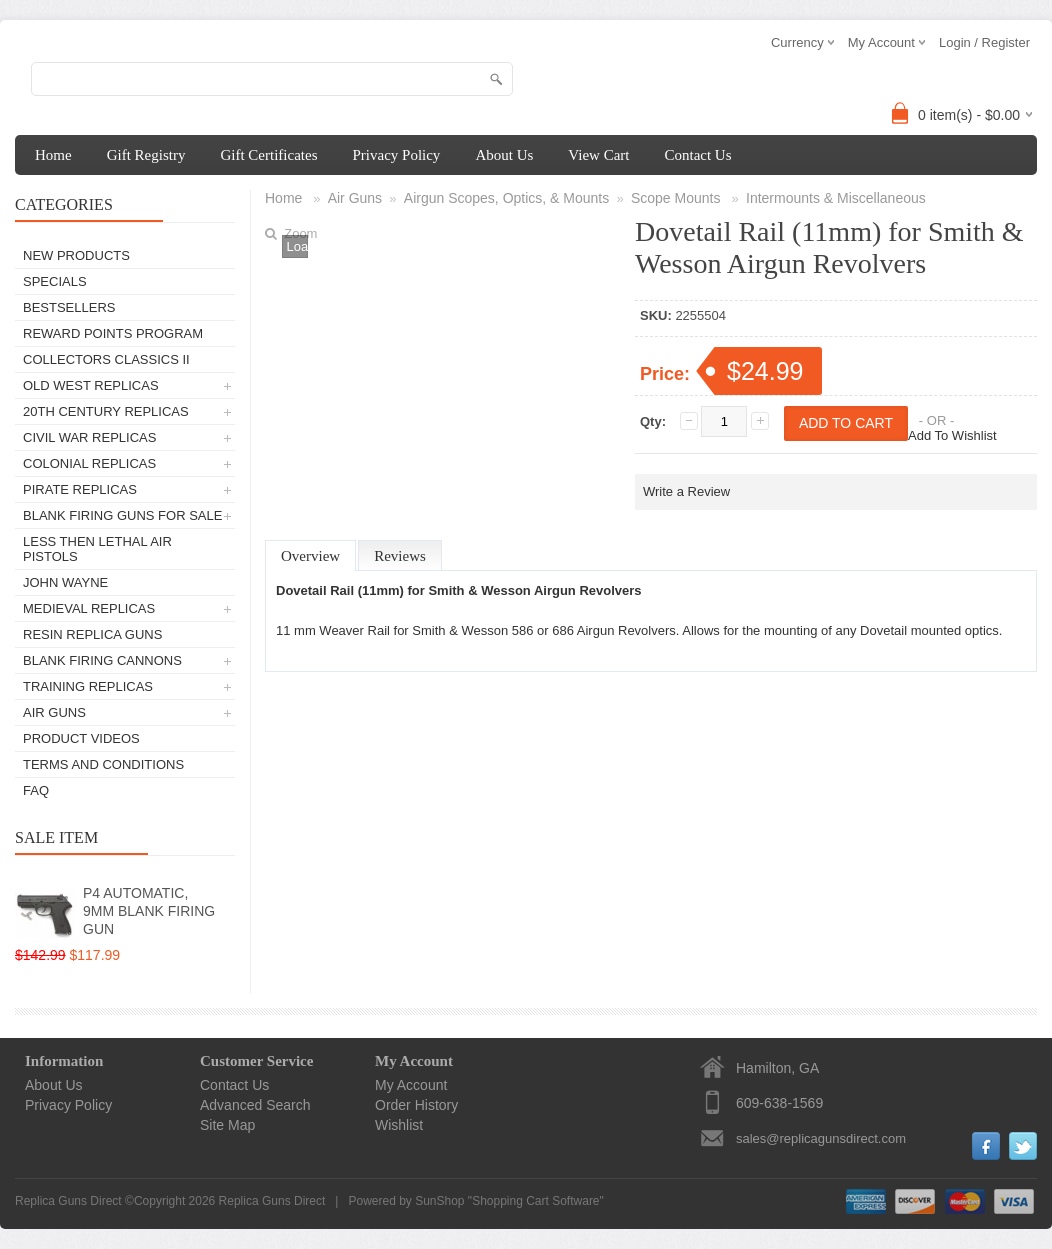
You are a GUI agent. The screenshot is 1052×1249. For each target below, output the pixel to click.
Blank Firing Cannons (102, 660)
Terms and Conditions (103, 764)
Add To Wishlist (952, 435)
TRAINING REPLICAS (88, 686)
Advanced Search (255, 1105)
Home (53, 155)
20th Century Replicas (106, 411)
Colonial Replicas (89, 463)
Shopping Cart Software (535, 1201)
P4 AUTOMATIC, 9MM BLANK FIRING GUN (149, 911)
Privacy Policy (396, 155)
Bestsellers (69, 307)
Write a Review (686, 491)
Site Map (227, 1125)
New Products (76, 255)
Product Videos (81, 738)
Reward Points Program (113, 333)
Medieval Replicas (89, 608)
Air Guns (54, 712)
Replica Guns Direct (272, 1201)
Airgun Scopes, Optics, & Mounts (506, 198)
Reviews (400, 556)
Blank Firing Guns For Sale (122, 515)
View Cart (598, 155)
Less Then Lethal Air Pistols (97, 549)
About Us (504, 155)
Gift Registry (146, 155)
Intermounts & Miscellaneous (836, 198)
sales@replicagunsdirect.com (821, 1138)
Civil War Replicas (89, 437)
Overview (310, 556)
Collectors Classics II (106, 359)
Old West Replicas (91, 385)
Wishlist (399, 1125)
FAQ (36, 790)
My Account (411, 1085)
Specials (55, 281)
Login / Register (984, 42)
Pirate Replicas (80, 489)
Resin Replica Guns (92, 634)
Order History (416, 1105)
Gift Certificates (268, 155)
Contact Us (697, 155)
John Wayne (65, 582)
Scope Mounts (677, 198)
